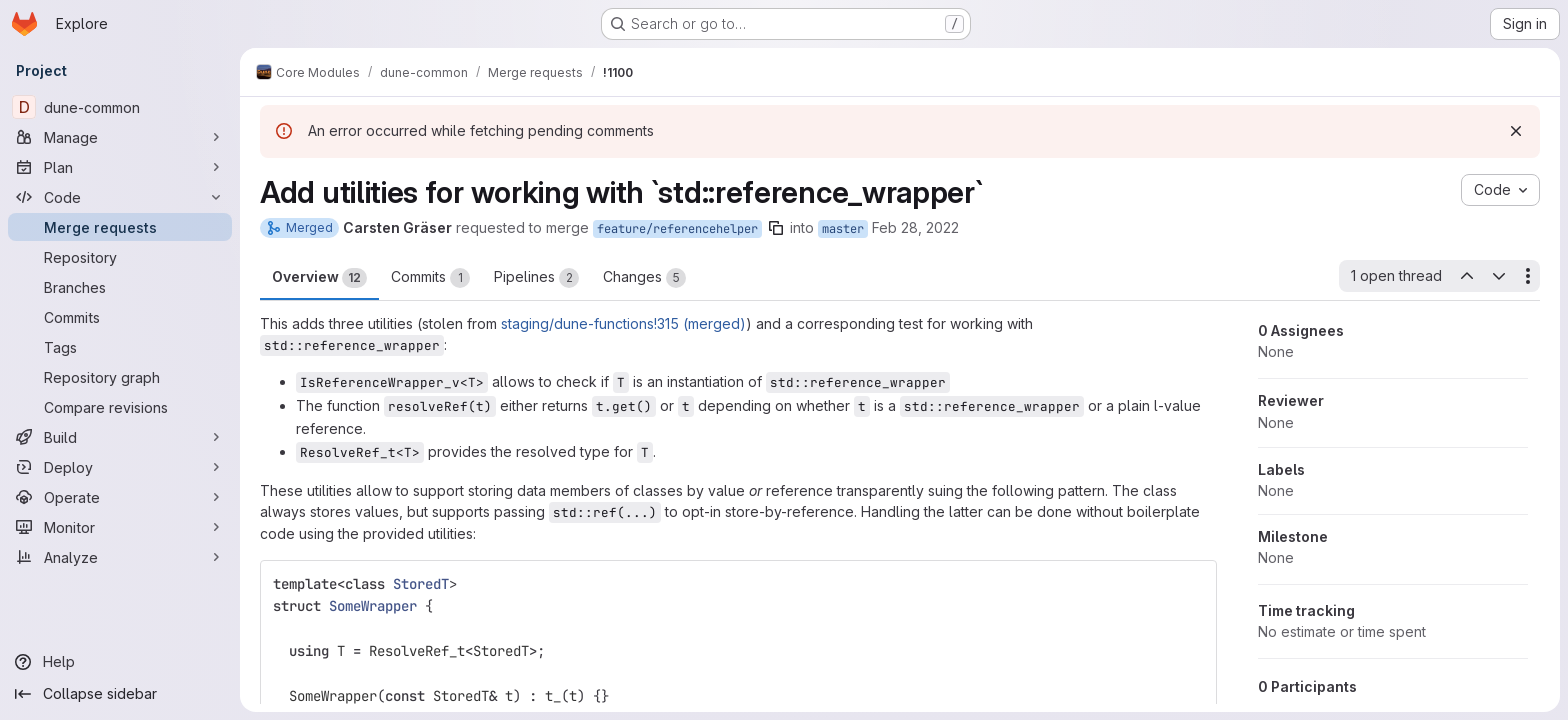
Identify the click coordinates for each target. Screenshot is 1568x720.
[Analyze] (120, 557)
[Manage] (120, 137)
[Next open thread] (1499, 276)
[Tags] (120, 347)
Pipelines (536, 278)
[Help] (120, 662)
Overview (319, 278)
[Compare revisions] (120, 407)
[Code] (120, 197)
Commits (430, 278)
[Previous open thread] (1466, 276)
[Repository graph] (120, 377)
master (843, 229)
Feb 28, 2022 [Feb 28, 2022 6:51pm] (915, 227)
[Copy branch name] (776, 228)
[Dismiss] (1516, 131)
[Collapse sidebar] (120, 694)
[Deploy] (120, 467)
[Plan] (120, 167)
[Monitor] (120, 527)
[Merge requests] (120, 227)
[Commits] (120, 317)
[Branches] (120, 287)
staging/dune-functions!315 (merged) (623, 323)
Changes (644, 278)
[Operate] (120, 497)
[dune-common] (120, 107)
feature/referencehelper (677, 229)
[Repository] (120, 257)
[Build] (120, 437)
